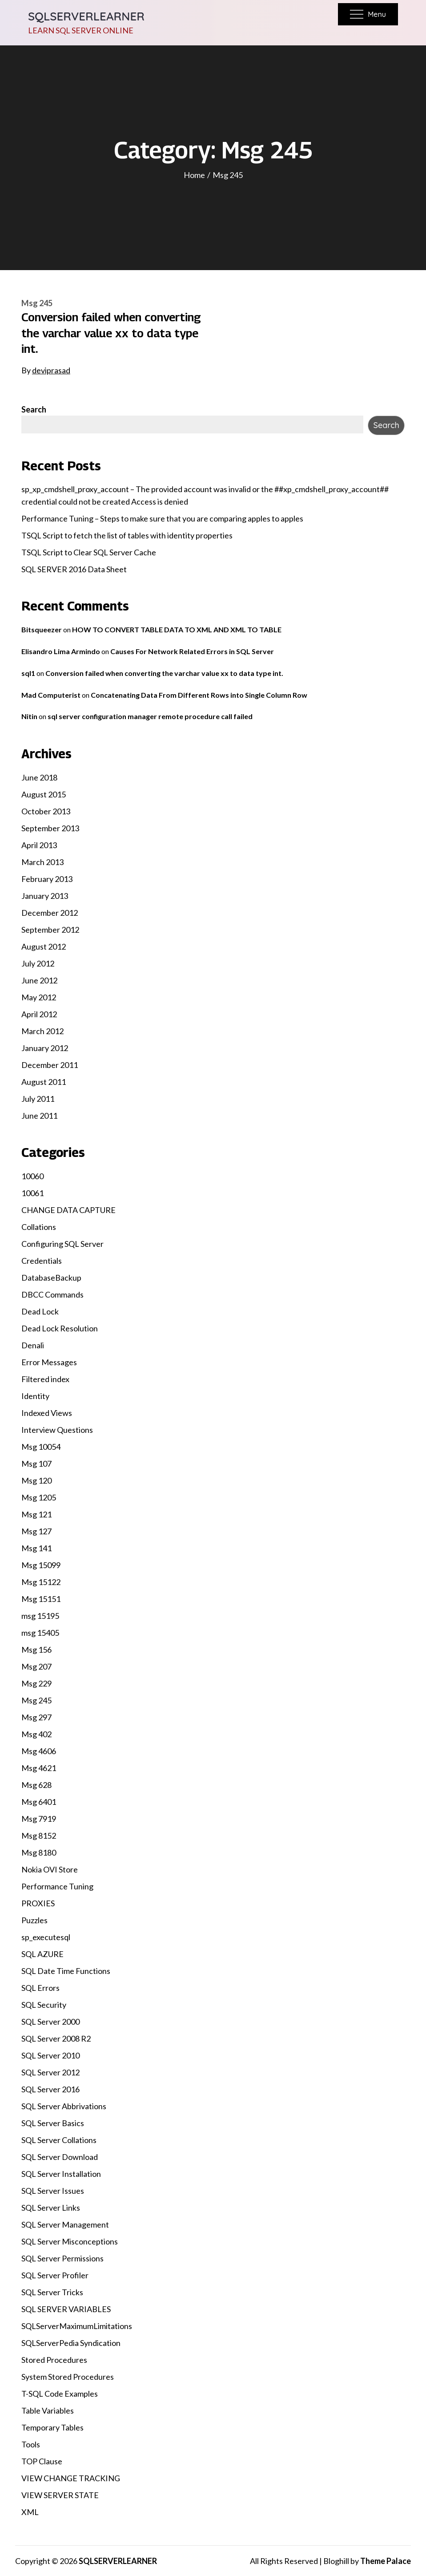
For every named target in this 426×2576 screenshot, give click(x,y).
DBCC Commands (52, 1294)
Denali (32, 1345)
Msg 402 (36, 1734)
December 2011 (49, 1065)
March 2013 (42, 862)
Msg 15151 (40, 1599)
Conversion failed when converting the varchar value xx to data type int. (111, 332)
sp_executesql (45, 1937)
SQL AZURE (42, 1954)
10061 (32, 1193)
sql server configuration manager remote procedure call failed (150, 716)
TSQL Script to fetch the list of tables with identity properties (127, 535)
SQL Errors (40, 1988)
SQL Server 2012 (50, 2072)
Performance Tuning (57, 1886)
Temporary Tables (52, 2427)
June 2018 (39, 777)
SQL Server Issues (52, 2191)
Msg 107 (36, 1463)
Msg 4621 (38, 1768)
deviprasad (51, 370)
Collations (38, 1227)
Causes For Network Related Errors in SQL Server (192, 651)
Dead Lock (40, 1311)
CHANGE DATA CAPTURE (68, 1210)
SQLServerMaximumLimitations (76, 2326)
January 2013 (44, 896)
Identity (35, 1396)
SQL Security (43, 2005)
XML (30, 2512)
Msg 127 (36, 1531)
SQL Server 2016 (50, 2089)
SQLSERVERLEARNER (86, 16)
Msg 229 (36, 1683)
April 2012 (39, 1014)
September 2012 (50, 929)
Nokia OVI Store (49, 1869)
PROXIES (38, 1903)
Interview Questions (57, 1430)
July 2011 (37, 1099)
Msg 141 (36, 1548)
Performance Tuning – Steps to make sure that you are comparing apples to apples (162, 518)
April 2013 (39, 845)
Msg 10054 (40, 1447)
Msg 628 (36, 1785)
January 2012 (44, 1048)
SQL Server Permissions (62, 2258)
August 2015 (43, 794)
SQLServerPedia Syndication (71, 2343)
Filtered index (45, 1379)
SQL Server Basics (52, 2123)
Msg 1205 (38, 1497)
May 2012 (38, 997)
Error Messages (49, 1362)
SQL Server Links (50, 2207)
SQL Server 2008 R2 (56, 2038)
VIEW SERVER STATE (60, 2495)
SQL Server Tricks (52, 2292)
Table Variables (47, 2410)
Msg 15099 (40, 1565)
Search (33, 409)
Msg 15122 (40, 1582)
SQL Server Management (65, 2224)
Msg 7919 (38, 1819)
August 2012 (43, 946)
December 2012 (49, 913)
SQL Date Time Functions (65, 1971)
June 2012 (39, 980)
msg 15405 (40, 1633)
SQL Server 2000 (50, 2021)
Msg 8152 (38, 1835)
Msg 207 (36, 1666)
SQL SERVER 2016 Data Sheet (74, 569)
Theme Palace (385, 2561)
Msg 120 (36, 1480)
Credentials (41, 1261)
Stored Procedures (54, 2360)
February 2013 (46, 879)
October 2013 (45, 811)
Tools (30, 2444)
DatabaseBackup (51, 1277)
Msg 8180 (38, 1852)
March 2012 (42, 1031)
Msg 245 (36, 303)
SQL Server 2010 (50, 2055)
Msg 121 (36, 1514)
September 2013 (50, 828)
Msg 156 (36, 1649)
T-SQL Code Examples (59, 2393)
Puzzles (34, 1920)
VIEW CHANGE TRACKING (70, 2478)
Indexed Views (46, 1413)
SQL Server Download (59, 2157)
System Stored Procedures (67, 2377)
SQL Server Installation (61, 2174)
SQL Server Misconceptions (69, 2241)
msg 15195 (40, 1616)
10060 (32, 1176)
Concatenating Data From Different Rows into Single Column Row (199, 695)
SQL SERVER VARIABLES (66, 2309)
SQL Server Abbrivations (63, 2106)
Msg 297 (36, 1717)
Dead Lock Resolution (59, 1328)
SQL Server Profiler (54, 2275)
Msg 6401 (38, 1802)
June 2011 (39, 1115)
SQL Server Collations (58, 2140)
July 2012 (37, 963)
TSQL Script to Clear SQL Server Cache (88, 552)
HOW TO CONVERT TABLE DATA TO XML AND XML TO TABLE (176, 629)
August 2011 (43, 1082)
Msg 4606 (38, 1751)
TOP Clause (41, 2461)
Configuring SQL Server (62, 1244)
